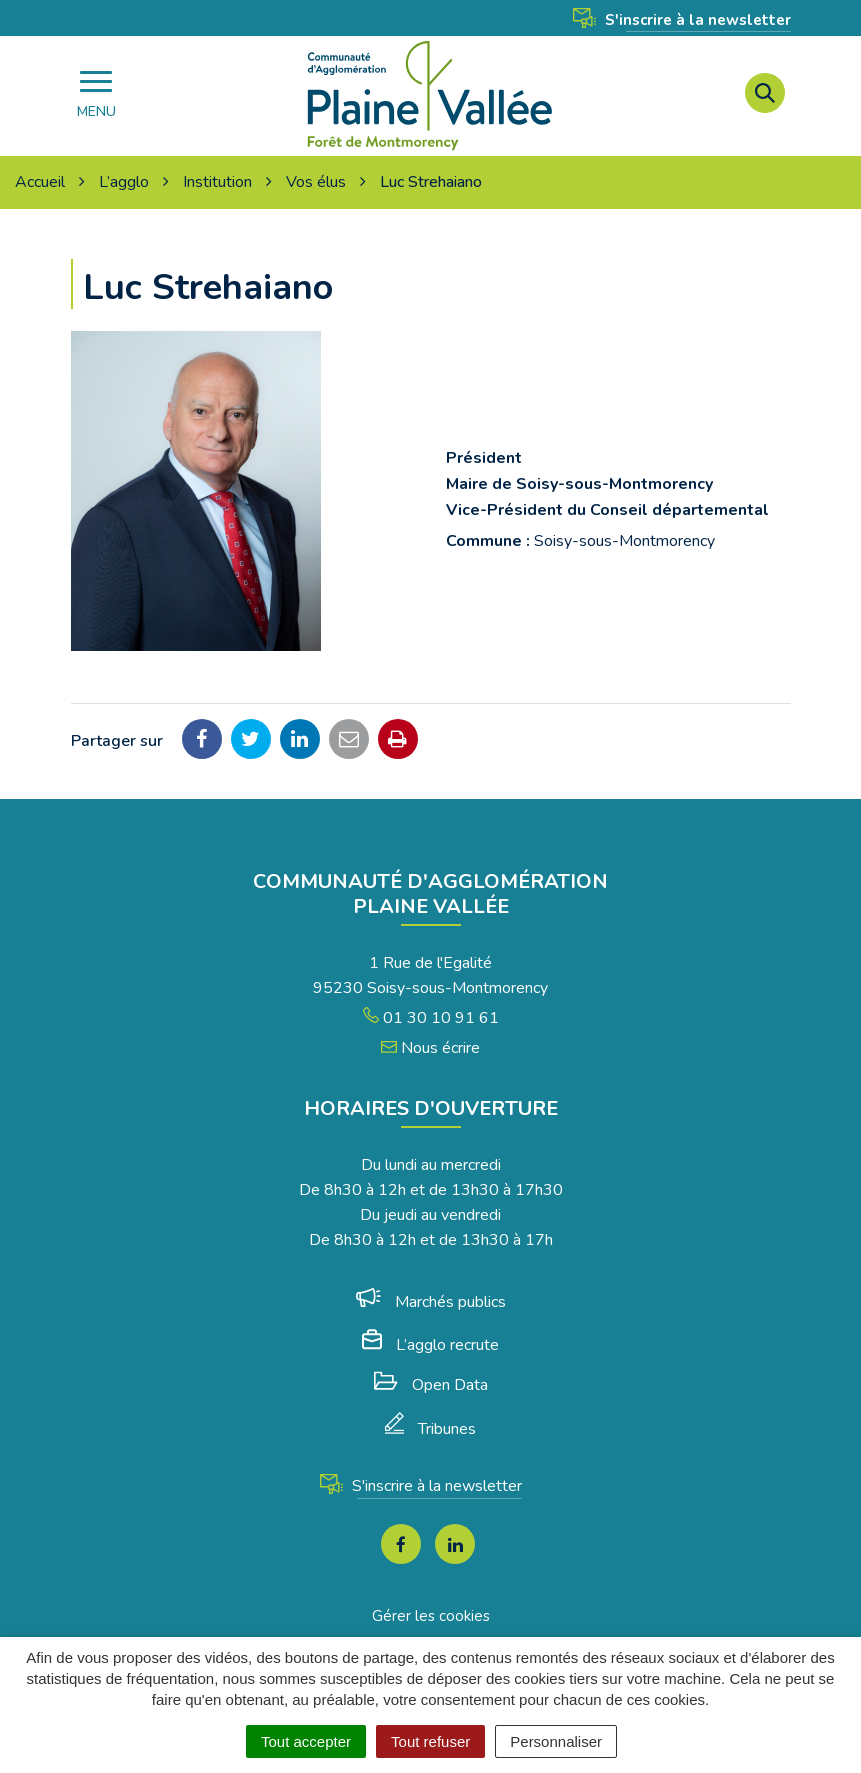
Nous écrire (430, 1048)
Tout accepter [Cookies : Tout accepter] (306, 1741)
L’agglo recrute (430, 1345)
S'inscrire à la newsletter (682, 20)
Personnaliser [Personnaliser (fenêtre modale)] (556, 1741)
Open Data (431, 1385)
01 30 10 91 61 (431, 1018)
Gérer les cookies (431, 1616)
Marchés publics (431, 1302)
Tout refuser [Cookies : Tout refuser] (430, 1741)
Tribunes (430, 1429)
